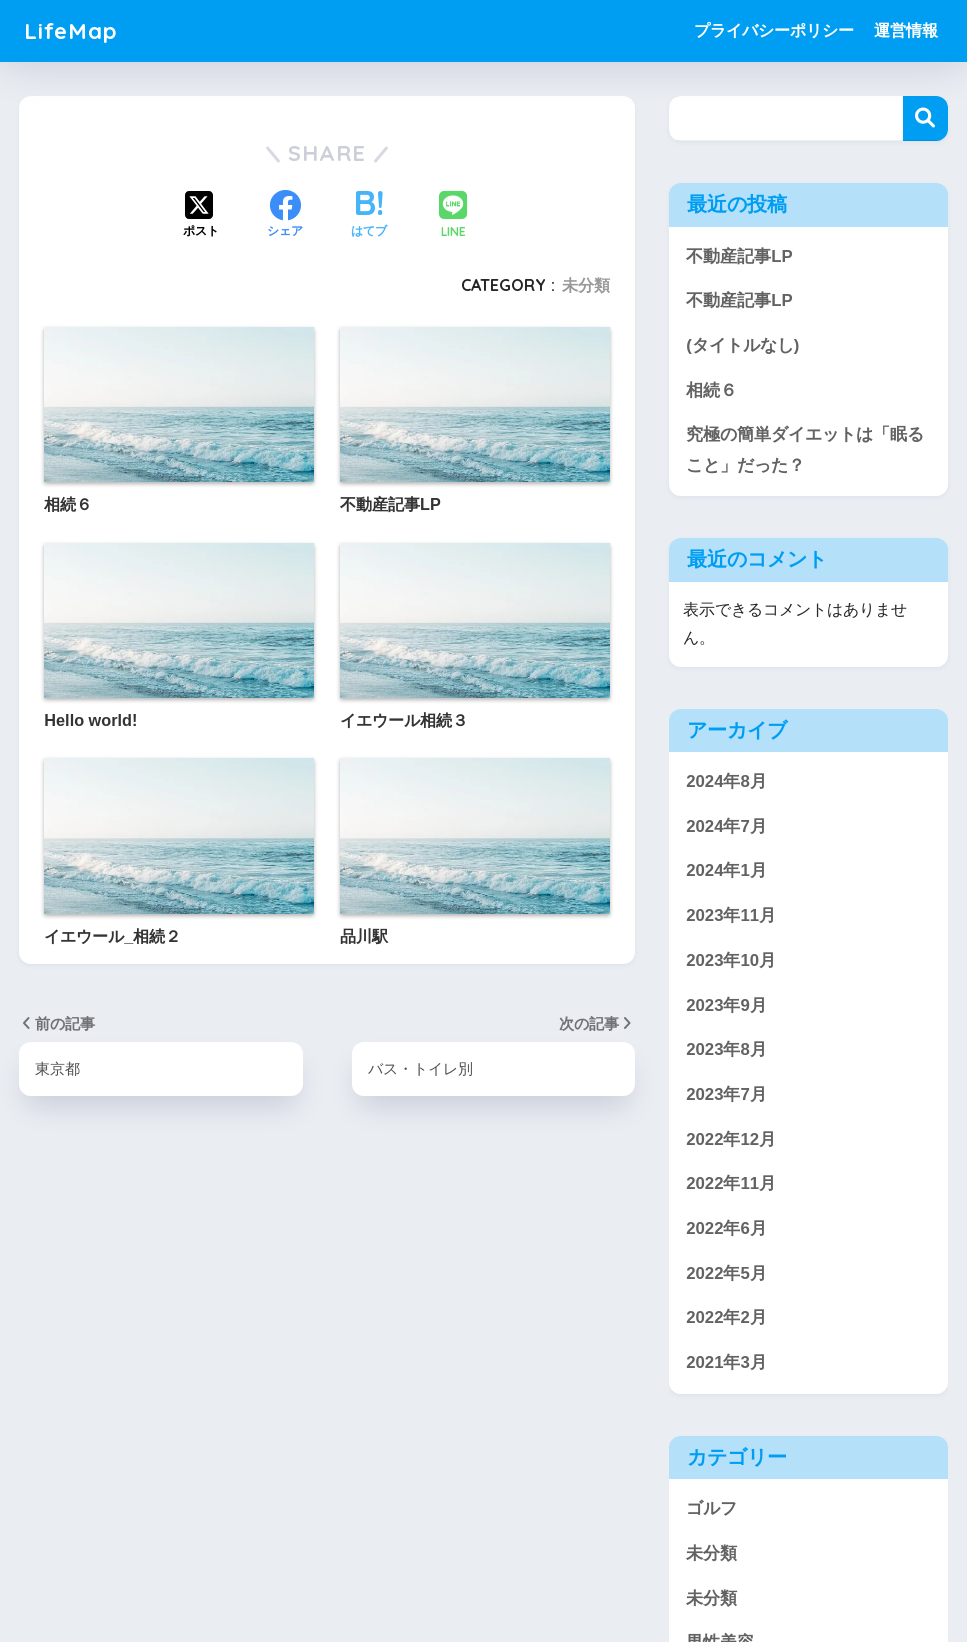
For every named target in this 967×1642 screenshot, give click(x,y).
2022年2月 (726, 1318)
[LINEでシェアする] (453, 216)
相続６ (711, 390)
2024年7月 (726, 827)
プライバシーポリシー (774, 30)
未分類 (586, 285)
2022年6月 (726, 1229)
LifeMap (71, 30)
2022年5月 (726, 1274)
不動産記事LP (739, 256)
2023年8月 (726, 1050)
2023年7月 (726, 1095)
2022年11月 (731, 1184)
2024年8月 (726, 782)
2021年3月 (726, 1363)
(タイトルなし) (742, 345)
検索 (925, 118)
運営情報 (906, 30)
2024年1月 (726, 871)
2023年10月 (731, 961)
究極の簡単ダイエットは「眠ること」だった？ (805, 450)
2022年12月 (731, 1139)
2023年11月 (731, 916)
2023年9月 (726, 1005)
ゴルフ (711, 1509)
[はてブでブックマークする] (369, 216)
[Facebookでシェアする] (285, 216)
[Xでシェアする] (201, 216)
